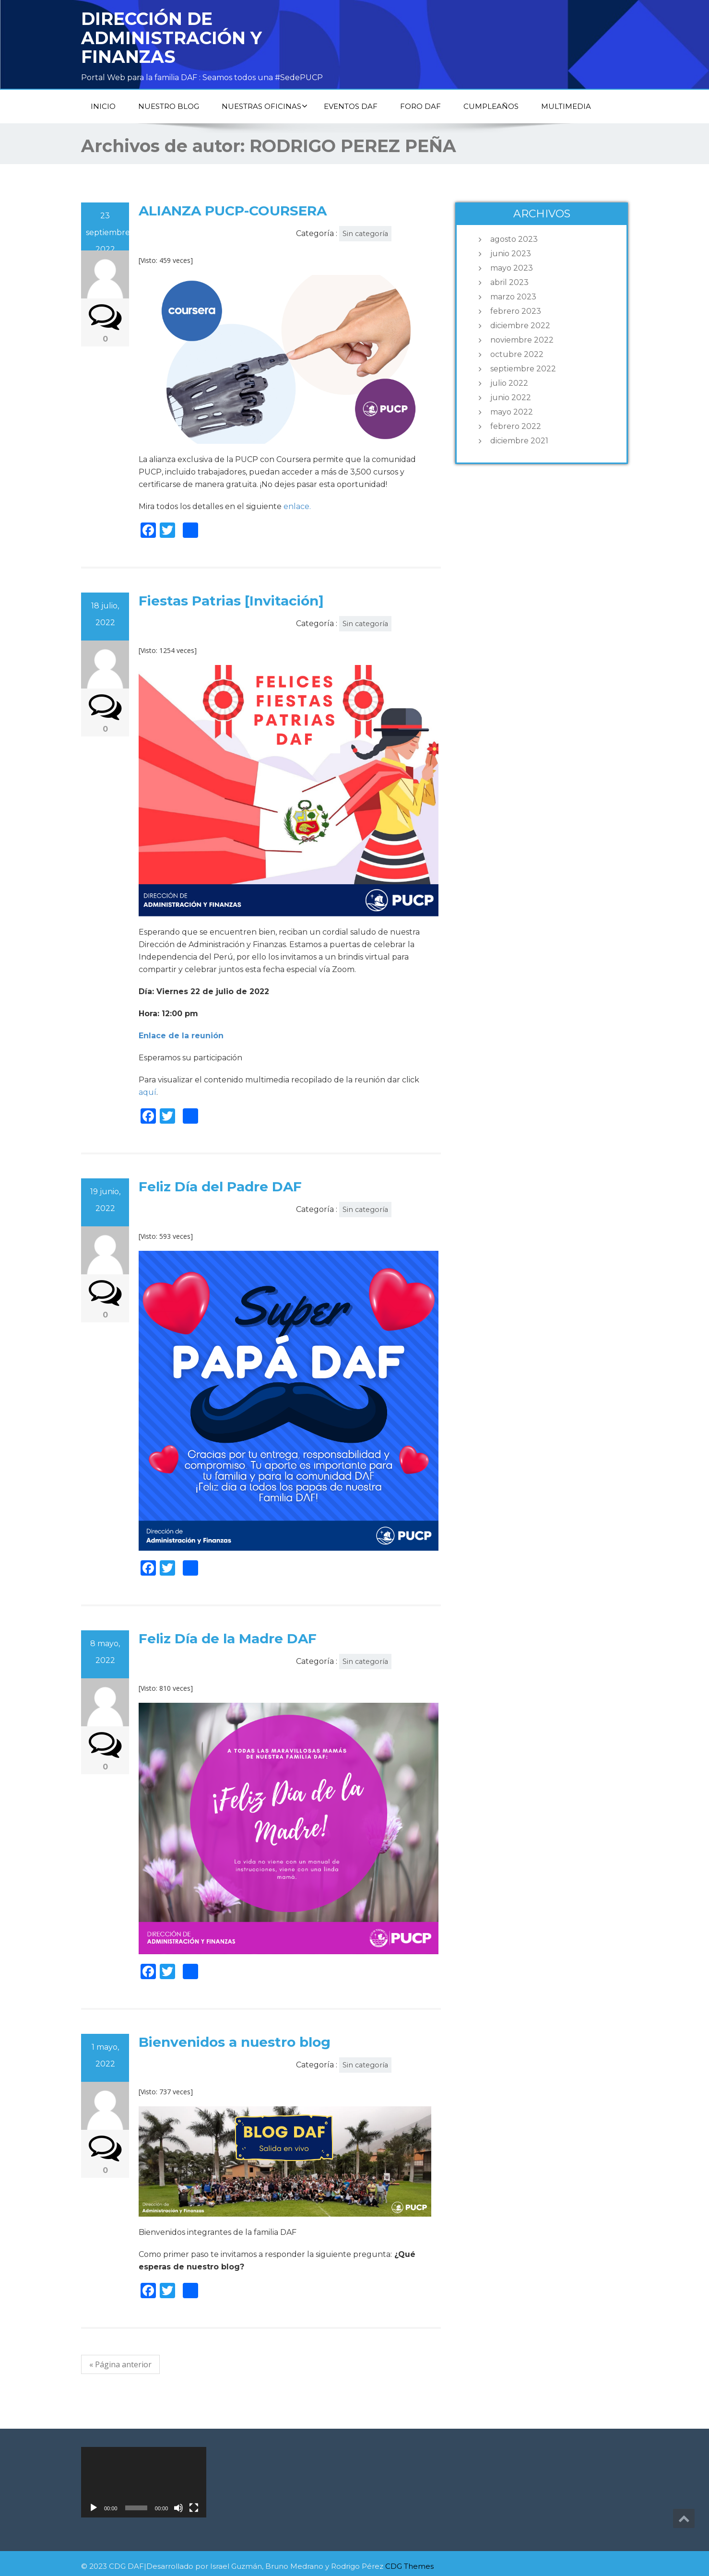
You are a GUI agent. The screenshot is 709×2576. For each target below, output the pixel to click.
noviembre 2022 (522, 339)
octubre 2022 (517, 354)
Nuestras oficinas (264, 106)
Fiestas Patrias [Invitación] (231, 601)
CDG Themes (409, 2566)
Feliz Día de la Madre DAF (228, 1638)
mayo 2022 (511, 411)
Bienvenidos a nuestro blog (235, 2042)
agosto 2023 (514, 239)
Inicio (103, 106)
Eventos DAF (351, 106)
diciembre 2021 (519, 440)
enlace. (297, 506)
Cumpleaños (491, 106)
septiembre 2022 (523, 368)
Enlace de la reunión (181, 1035)
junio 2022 (510, 397)
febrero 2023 (515, 311)
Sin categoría (365, 233)
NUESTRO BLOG (168, 106)
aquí (147, 1092)
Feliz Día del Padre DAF (220, 1186)
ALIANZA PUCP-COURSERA (233, 210)
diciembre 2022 (520, 325)
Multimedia (566, 106)
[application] (143, 2482)
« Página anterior (120, 2364)
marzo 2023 (513, 296)
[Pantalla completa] (194, 2508)
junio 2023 (510, 253)
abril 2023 (509, 282)
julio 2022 (509, 383)
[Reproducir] (93, 2508)
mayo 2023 (511, 268)
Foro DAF (420, 106)
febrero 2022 (515, 426)
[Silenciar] (178, 2508)
